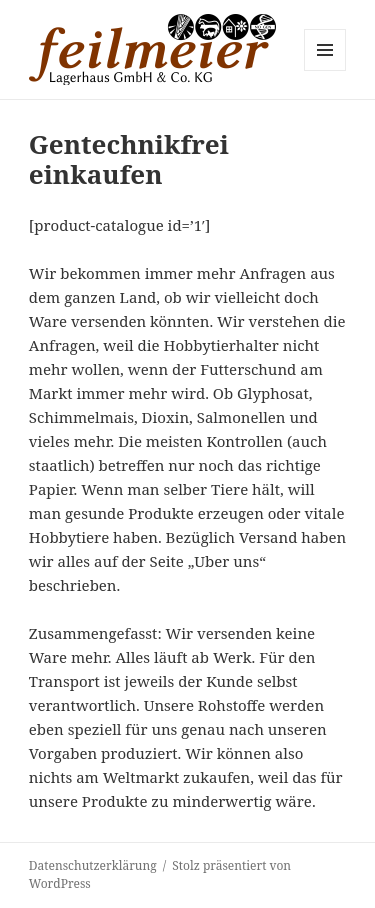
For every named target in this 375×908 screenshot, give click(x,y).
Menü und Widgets (325, 70)
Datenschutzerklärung (93, 865)
